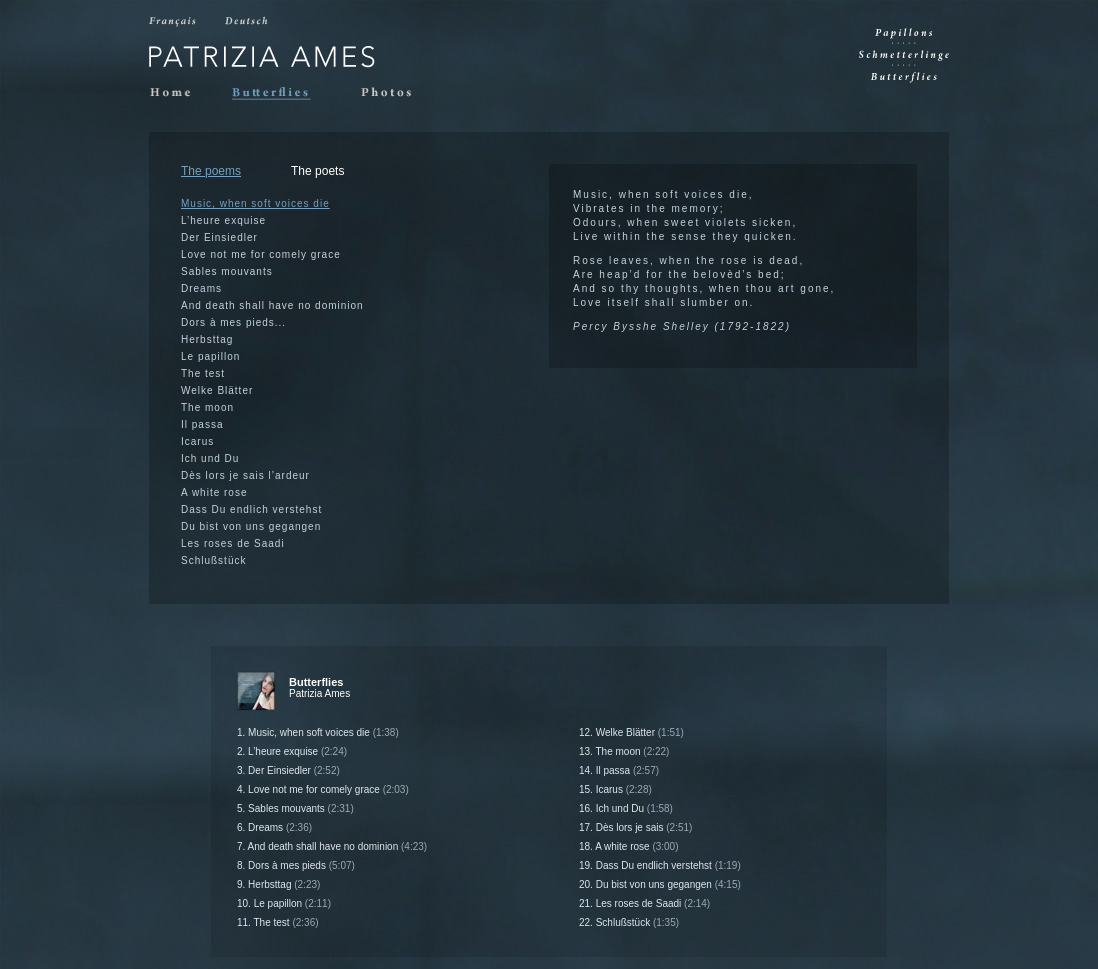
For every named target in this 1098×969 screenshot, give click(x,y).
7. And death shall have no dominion (332, 846)
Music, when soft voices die (255, 203)
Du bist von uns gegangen (251, 526)
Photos (392, 93)
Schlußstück (213, 560)
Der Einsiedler (219, 237)
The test (203, 373)
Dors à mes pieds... (233, 322)
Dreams (201, 288)
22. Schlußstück (629, 922)
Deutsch (249, 22)
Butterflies (280, 93)
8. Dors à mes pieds (296, 865)
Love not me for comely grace (261, 254)
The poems (211, 171)
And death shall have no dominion (272, 305)
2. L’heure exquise (292, 751)
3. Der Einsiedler (288, 770)
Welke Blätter (217, 390)
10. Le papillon (284, 903)
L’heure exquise (223, 220)
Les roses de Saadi (233, 543)
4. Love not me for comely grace (323, 789)
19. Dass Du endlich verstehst (660, 865)
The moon (207, 407)
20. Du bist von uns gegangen (660, 884)
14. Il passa (619, 770)
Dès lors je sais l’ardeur (245, 475)
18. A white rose (629, 846)
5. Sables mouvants (295, 808)
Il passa (202, 424)
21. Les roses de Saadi (644, 903)
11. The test (278, 922)
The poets (317, 171)
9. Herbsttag (278, 884)
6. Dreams (274, 827)
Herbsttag (207, 339)
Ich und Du (210, 458)
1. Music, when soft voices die (318, 732)
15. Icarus (615, 789)
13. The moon (624, 751)
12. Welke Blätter (631, 732)
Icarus (197, 441)
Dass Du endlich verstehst (251, 509)
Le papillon (210, 356)
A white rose (214, 492)
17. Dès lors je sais (635, 827)
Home (175, 93)
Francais (174, 22)
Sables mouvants (227, 271)
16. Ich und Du (626, 808)
